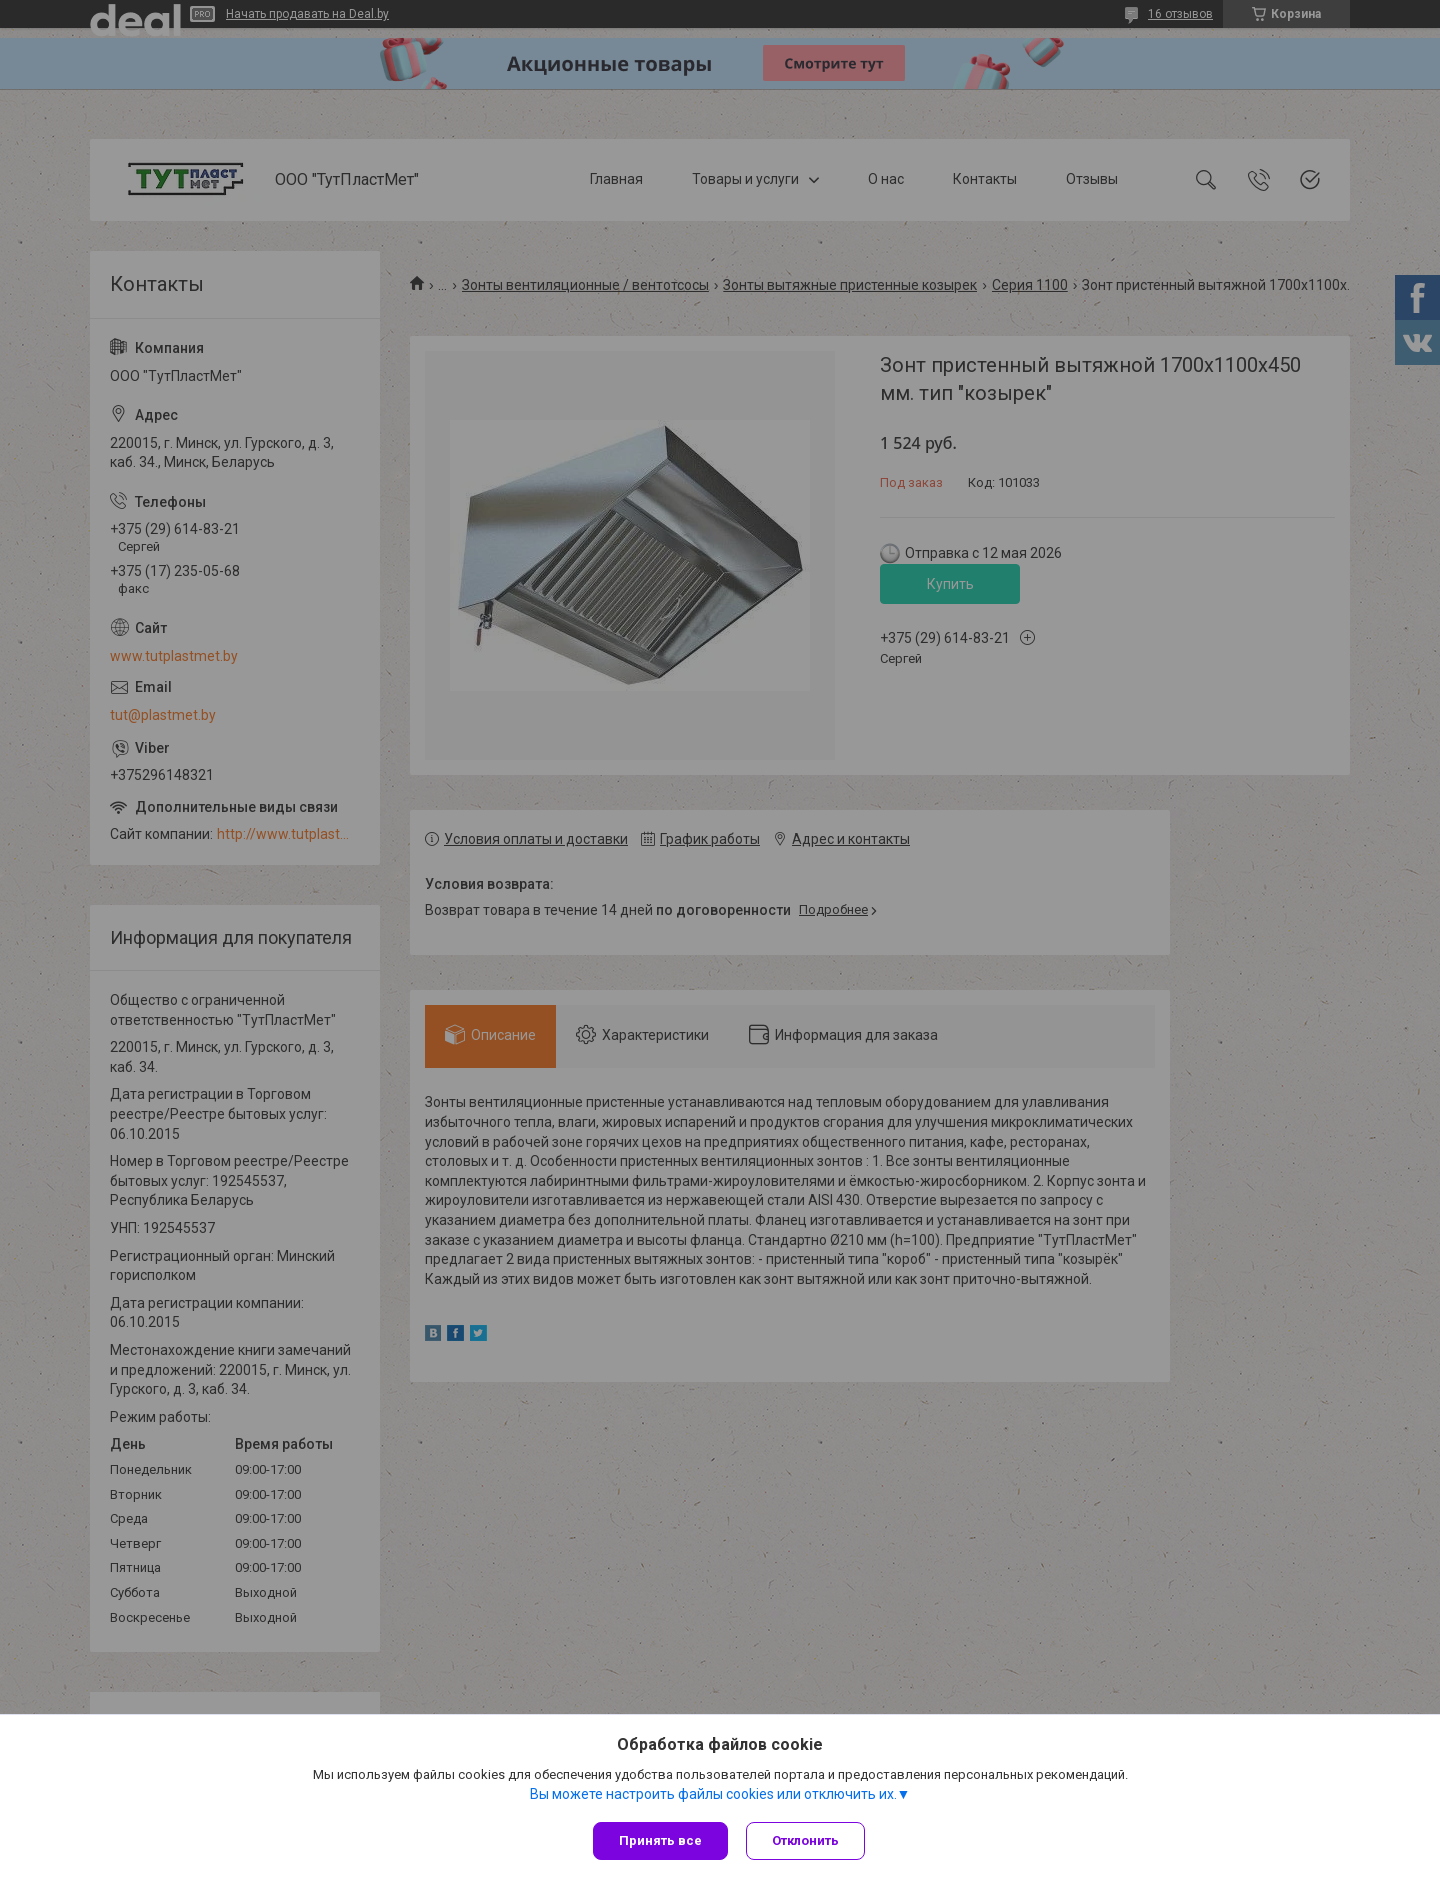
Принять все (660, 1840)
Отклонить (807, 1840)
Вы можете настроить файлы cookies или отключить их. (713, 1795)
